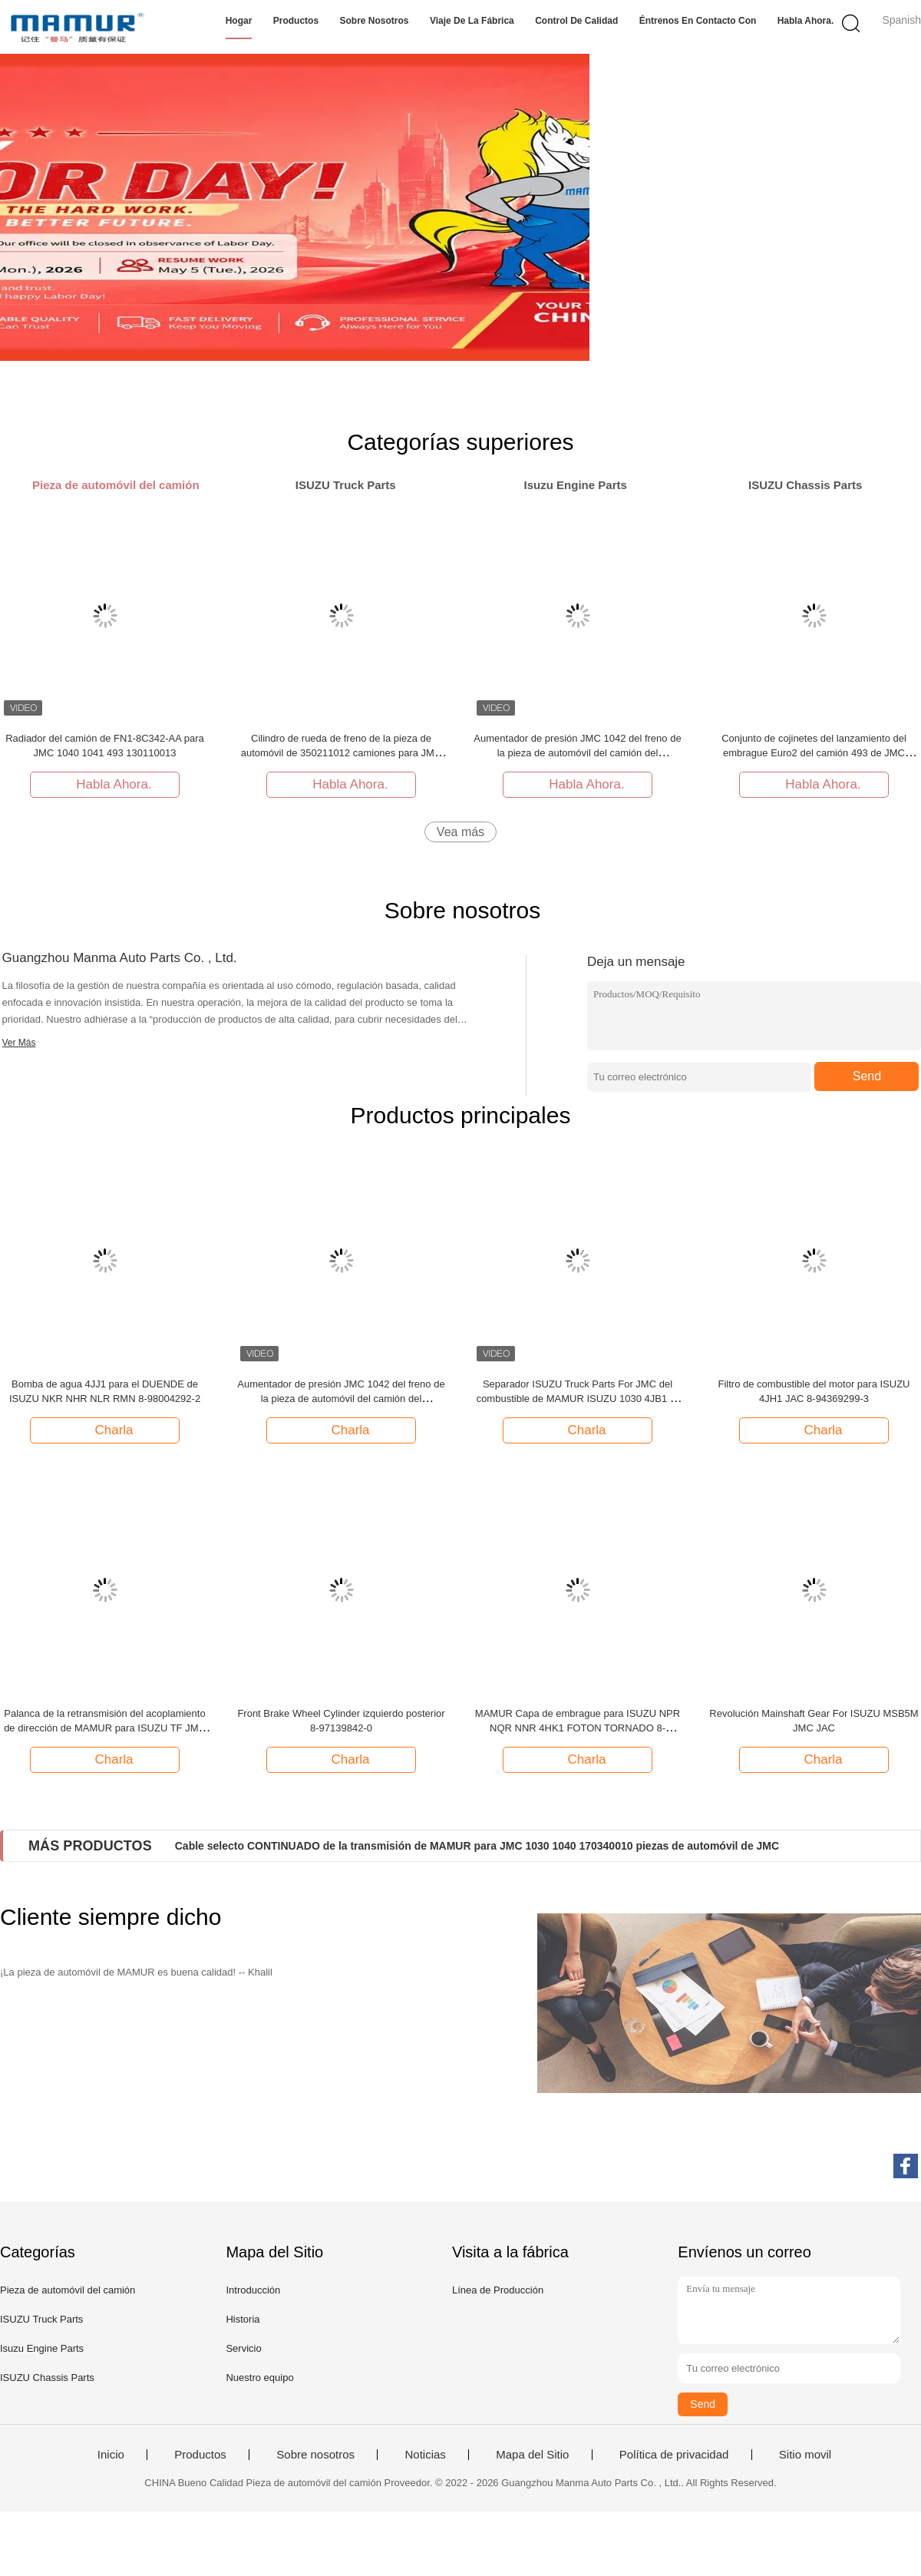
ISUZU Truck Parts (41, 2319)
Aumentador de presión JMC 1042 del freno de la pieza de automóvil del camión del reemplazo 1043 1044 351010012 (577, 752)
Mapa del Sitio (532, 2454)
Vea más (460, 831)
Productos (296, 20)
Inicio (110, 2454)
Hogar (239, 20)
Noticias (424, 2454)
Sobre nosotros (374, 20)
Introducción (253, 2290)
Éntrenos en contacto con (698, 20)
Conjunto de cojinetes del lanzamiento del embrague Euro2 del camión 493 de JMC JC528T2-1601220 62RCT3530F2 (813, 752)
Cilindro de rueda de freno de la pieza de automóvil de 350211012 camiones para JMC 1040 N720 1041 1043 (341, 752)
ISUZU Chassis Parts (47, 2377)
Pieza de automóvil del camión (67, 2290)
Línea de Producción (497, 2290)
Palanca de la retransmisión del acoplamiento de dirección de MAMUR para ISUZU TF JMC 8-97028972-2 (105, 1728)
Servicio (243, 2348)
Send (867, 1076)
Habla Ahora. (805, 20)
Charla (106, 1429)
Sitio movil (805, 2454)
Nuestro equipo (259, 2377)
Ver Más (19, 1042)
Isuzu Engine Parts (42, 2348)
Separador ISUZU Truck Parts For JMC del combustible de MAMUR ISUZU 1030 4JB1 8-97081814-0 (578, 1398)
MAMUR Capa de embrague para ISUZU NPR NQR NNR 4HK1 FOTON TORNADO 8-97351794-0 (577, 1728)
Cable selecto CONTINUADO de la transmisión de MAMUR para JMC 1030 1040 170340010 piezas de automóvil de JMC (477, 1846)
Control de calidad (576, 20)
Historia (242, 2319)
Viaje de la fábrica (472, 20)
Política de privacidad (674, 2454)
